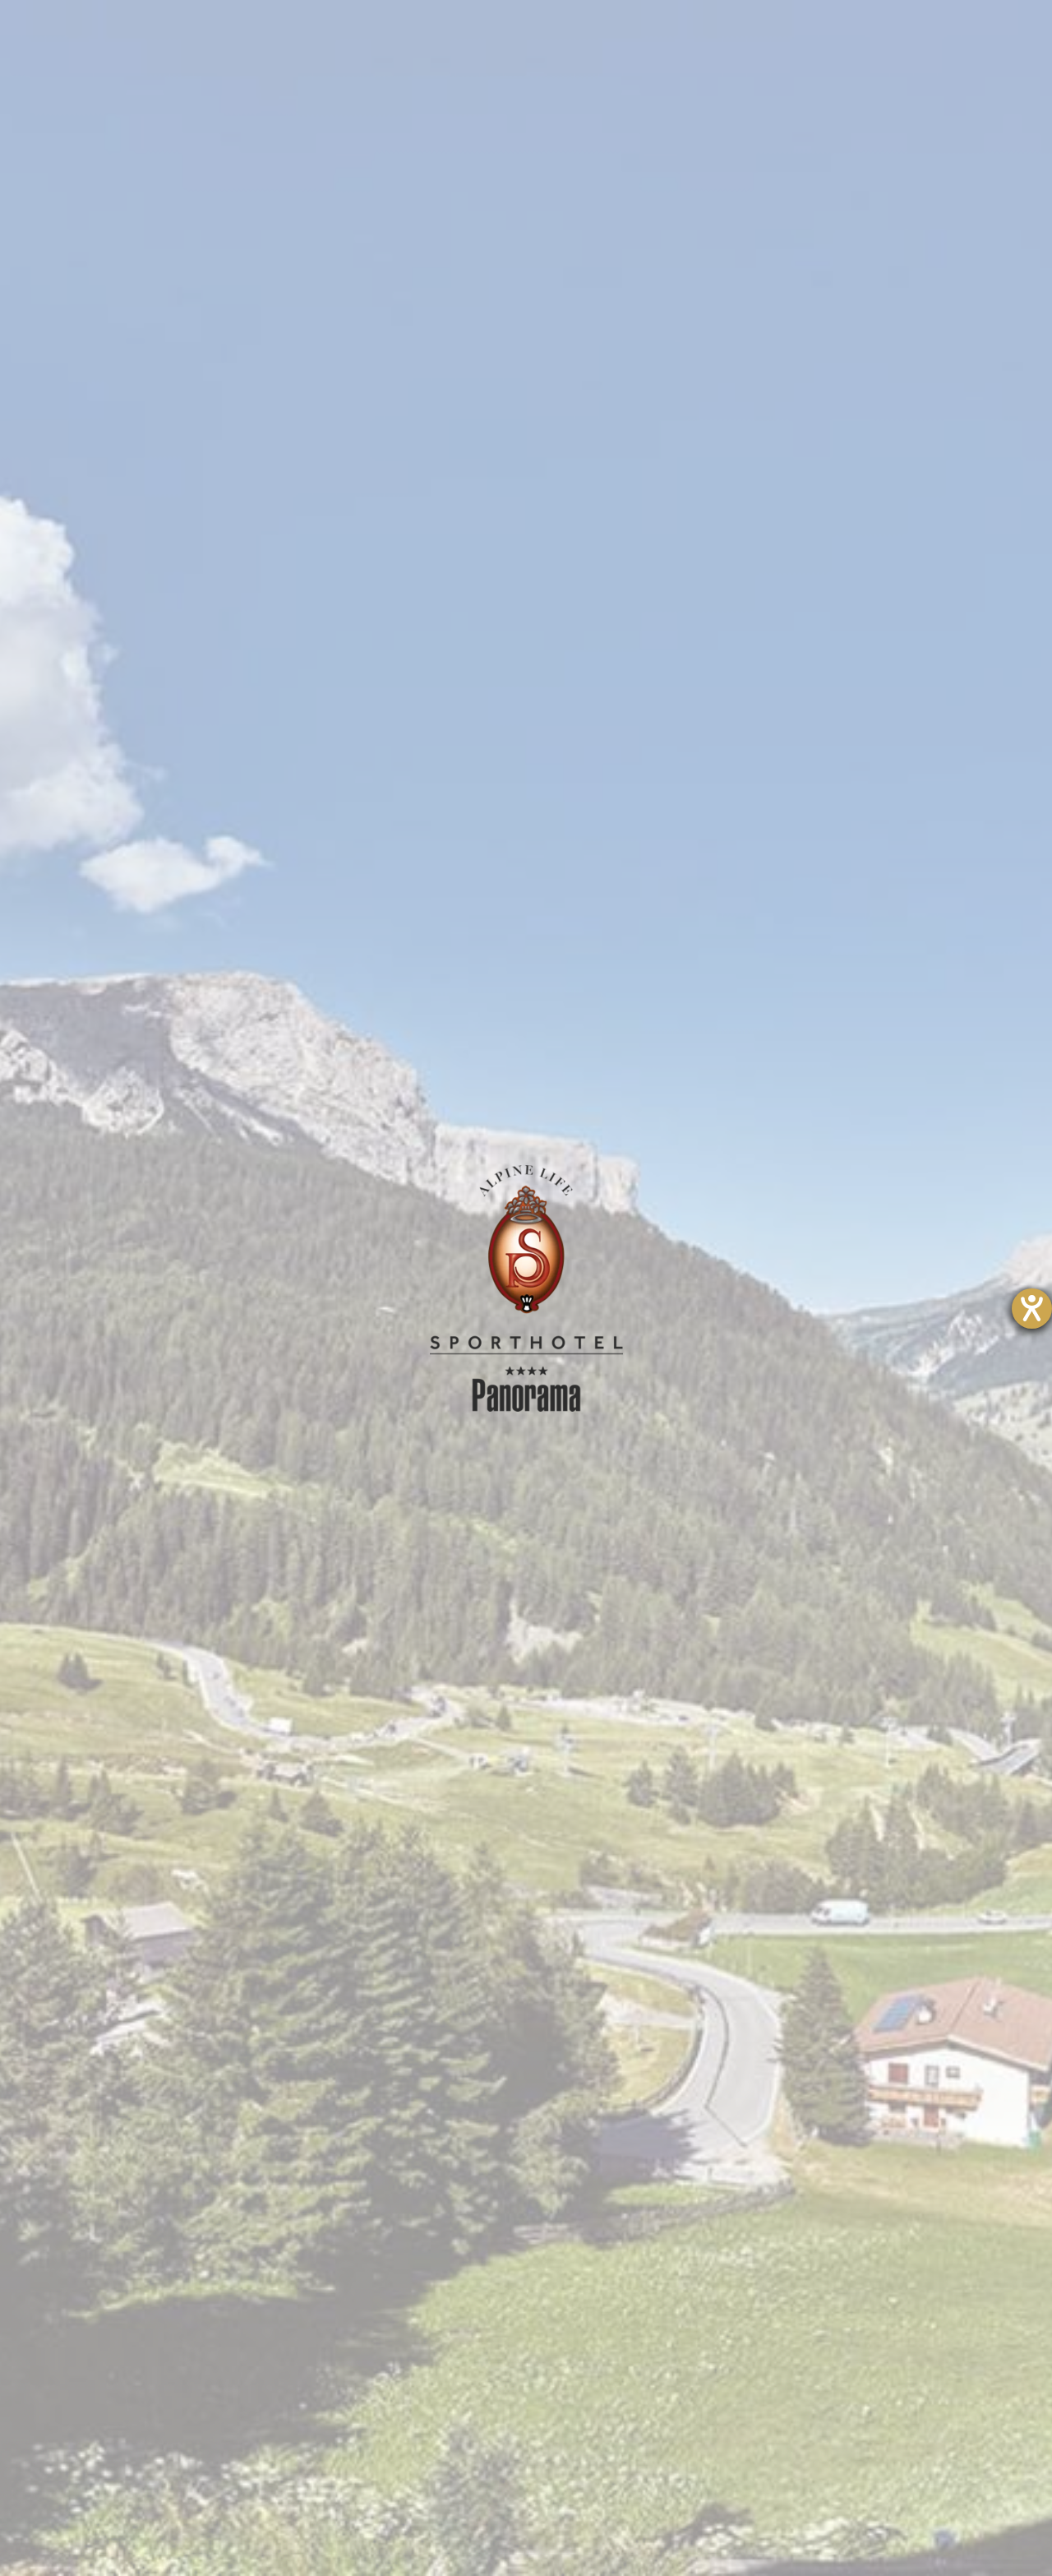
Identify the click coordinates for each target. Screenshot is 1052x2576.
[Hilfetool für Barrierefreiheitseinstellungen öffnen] (1032, 1308)
